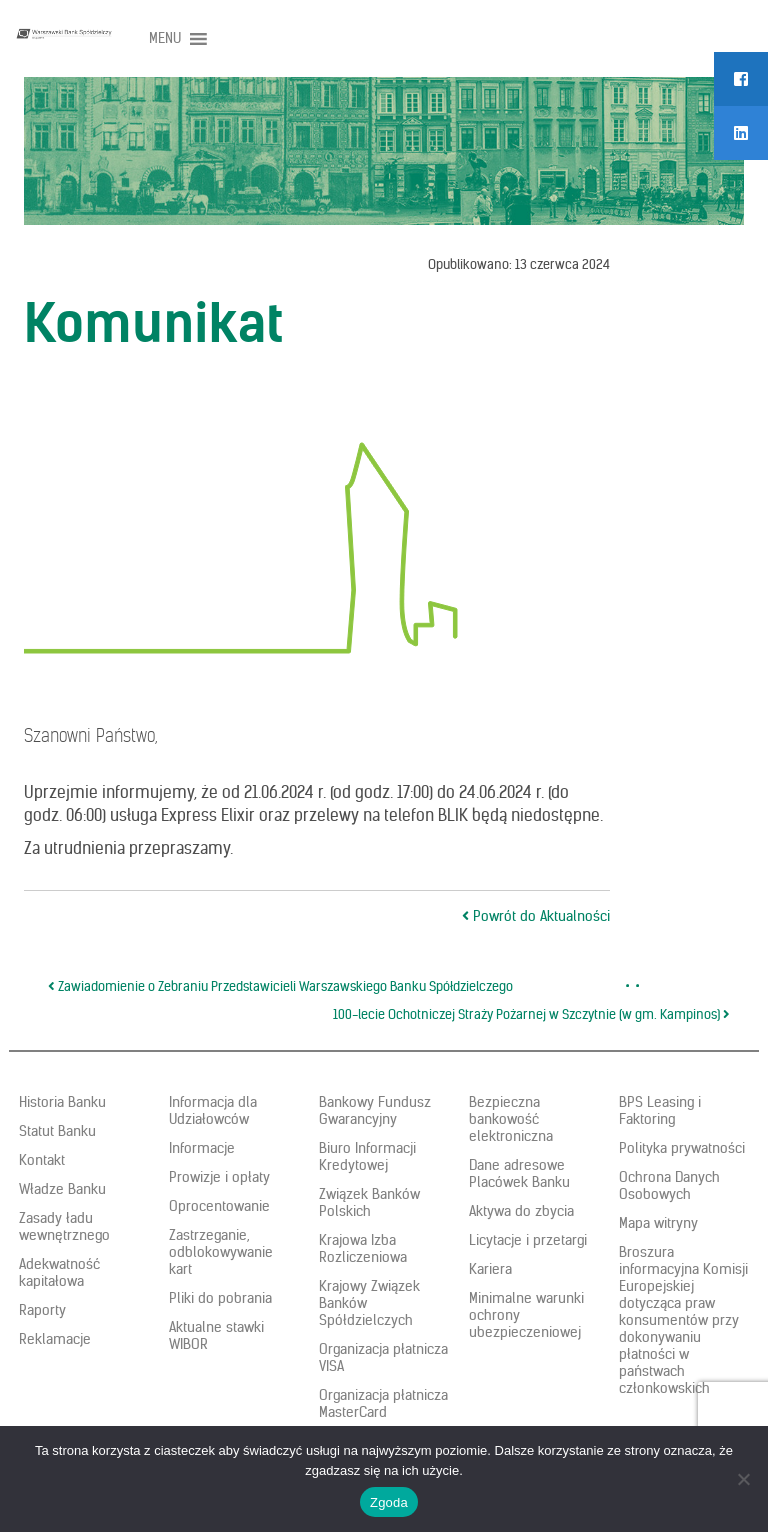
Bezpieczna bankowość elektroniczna (511, 1119)
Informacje (202, 1148)
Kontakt (42, 1160)
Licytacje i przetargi (528, 1240)
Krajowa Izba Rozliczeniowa (363, 1248)
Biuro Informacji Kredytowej (367, 1156)
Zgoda (389, 1502)
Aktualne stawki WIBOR (216, 1335)
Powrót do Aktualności (536, 916)
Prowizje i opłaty (219, 1177)
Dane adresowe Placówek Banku (519, 1173)
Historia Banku (62, 1102)
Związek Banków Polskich (369, 1202)
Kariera (490, 1269)
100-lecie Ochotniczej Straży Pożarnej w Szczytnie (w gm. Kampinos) (531, 1014)
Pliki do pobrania (220, 1298)
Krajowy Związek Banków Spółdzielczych (369, 1303)
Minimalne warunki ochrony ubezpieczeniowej (526, 1315)
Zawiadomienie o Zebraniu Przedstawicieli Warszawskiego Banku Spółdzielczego (280, 986)
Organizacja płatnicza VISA (383, 1357)
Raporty (42, 1310)
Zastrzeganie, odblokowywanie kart (221, 1252)
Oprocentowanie (219, 1206)
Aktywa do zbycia (521, 1211)
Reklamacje (55, 1339)
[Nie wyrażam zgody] (743, 1479)
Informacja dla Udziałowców (213, 1110)
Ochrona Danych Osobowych (669, 1185)
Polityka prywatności (682, 1148)
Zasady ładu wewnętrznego (64, 1226)
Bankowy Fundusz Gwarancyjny (375, 1110)
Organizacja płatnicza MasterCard (383, 1403)
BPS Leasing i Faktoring (660, 1110)
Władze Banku (62, 1189)
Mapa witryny (658, 1223)
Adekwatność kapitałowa (59, 1272)
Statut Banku (57, 1131)
